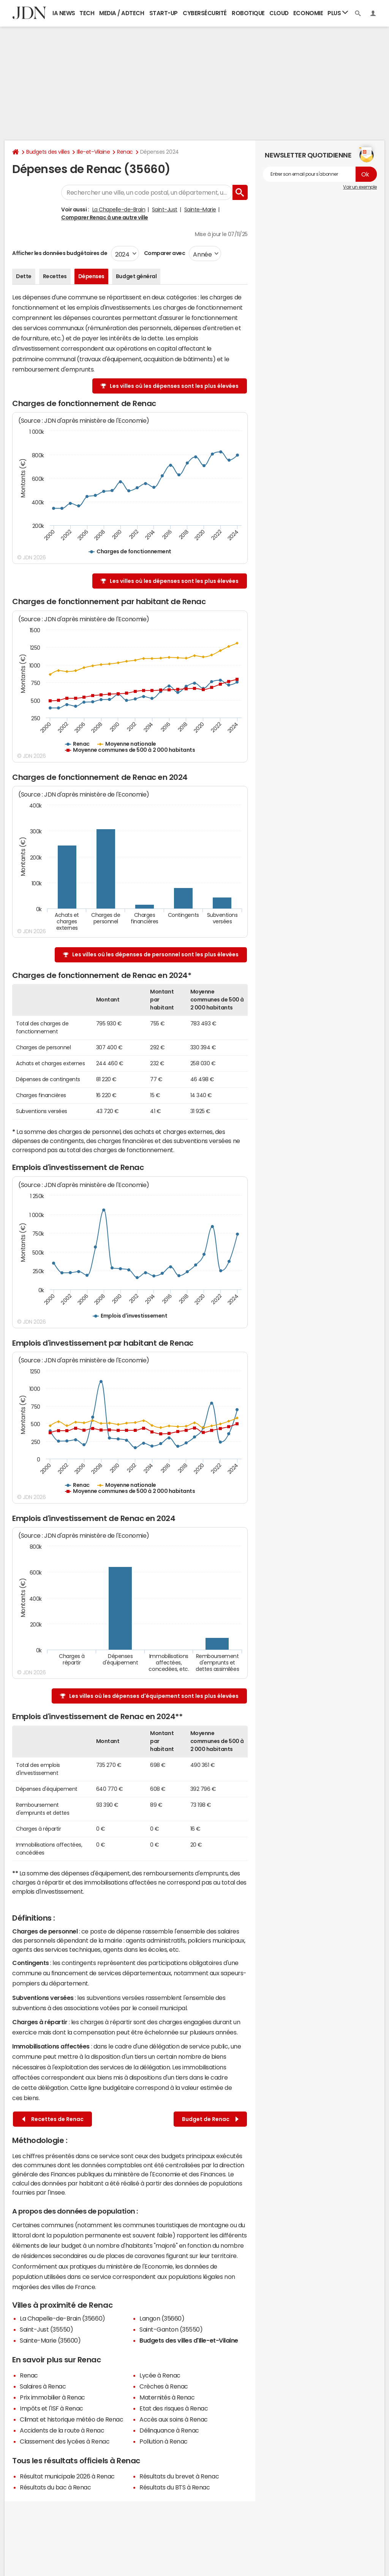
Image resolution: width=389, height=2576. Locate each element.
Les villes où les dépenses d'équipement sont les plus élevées (154, 1696)
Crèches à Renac (163, 2386)
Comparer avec (164, 253)
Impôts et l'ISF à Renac (51, 2408)
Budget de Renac (210, 2119)
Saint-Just (164, 209)
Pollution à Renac (163, 2441)
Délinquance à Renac (169, 2430)
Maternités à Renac (166, 2397)
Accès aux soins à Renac (173, 2419)
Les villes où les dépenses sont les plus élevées (174, 386)
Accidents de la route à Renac (62, 2430)
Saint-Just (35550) (46, 2329)
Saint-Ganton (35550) (170, 2329)
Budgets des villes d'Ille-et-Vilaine (188, 2340)
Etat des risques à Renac (173, 2408)
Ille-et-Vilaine (93, 151)
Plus (337, 12)
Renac (125, 151)
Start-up (163, 13)
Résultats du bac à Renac (55, 2487)
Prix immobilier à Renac (52, 2397)
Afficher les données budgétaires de (59, 253)
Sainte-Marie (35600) (50, 2340)
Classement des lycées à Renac (64, 2441)
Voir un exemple (360, 187)
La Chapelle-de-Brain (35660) (62, 2318)
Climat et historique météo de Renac (71, 2419)
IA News (63, 13)
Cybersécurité (205, 13)
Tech (86, 13)
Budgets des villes (48, 151)
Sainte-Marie (200, 209)
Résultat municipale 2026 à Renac (67, 2476)
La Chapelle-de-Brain (118, 209)
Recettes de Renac (53, 2119)
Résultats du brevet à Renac (179, 2476)
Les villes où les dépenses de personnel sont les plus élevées (155, 954)
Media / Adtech (121, 13)
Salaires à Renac (43, 2386)
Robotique (248, 13)
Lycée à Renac (159, 2375)
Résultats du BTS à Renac (174, 2487)
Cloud (279, 13)
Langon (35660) (161, 2318)
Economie (308, 13)
